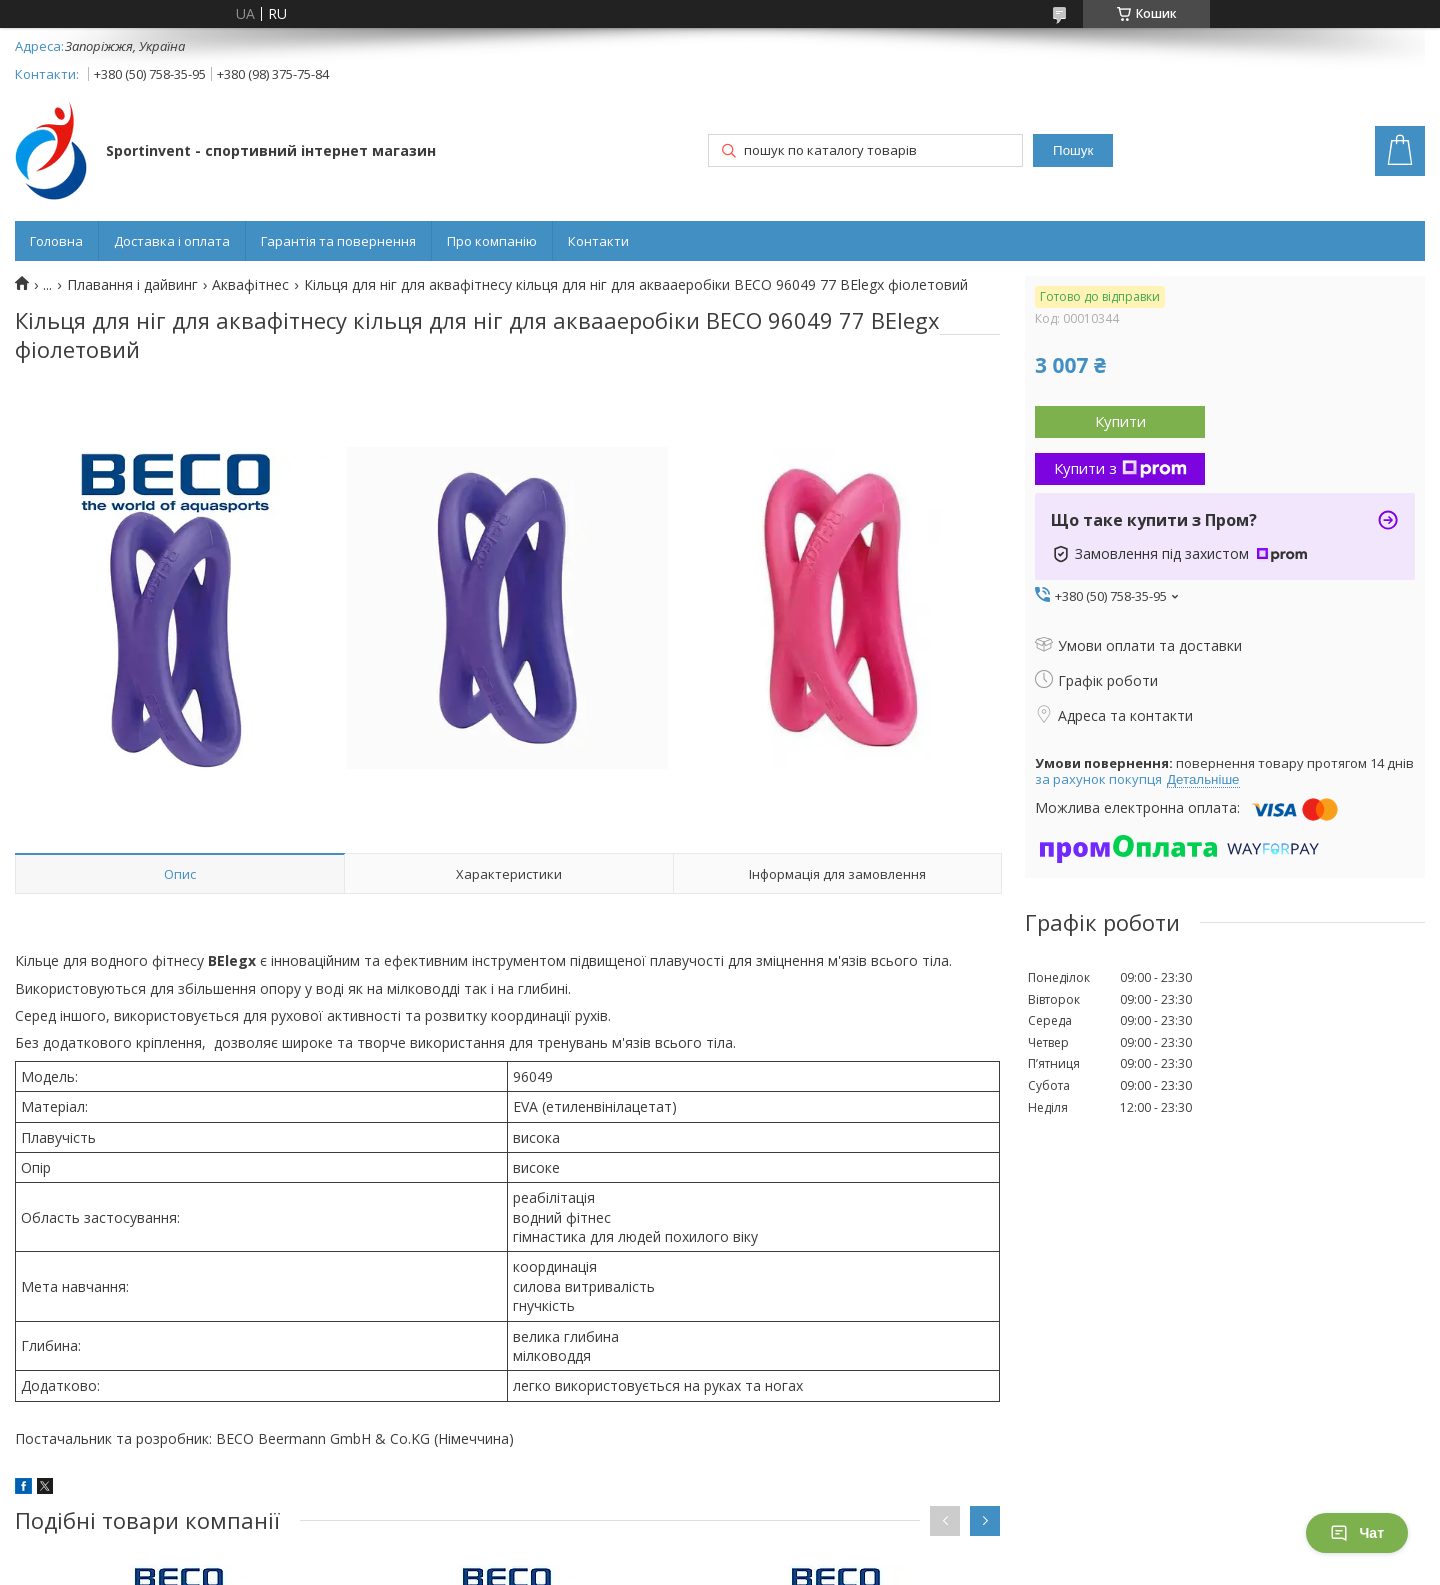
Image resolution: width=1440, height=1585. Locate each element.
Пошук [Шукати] (1073, 150)
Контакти (598, 241)
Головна (56, 241)
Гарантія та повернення (338, 241)
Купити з (1120, 468)
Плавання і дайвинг (132, 285)
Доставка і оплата (172, 241)
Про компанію (492, 241)
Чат (1357, 1533)
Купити (1120, 421)
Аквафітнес (250, 285)
